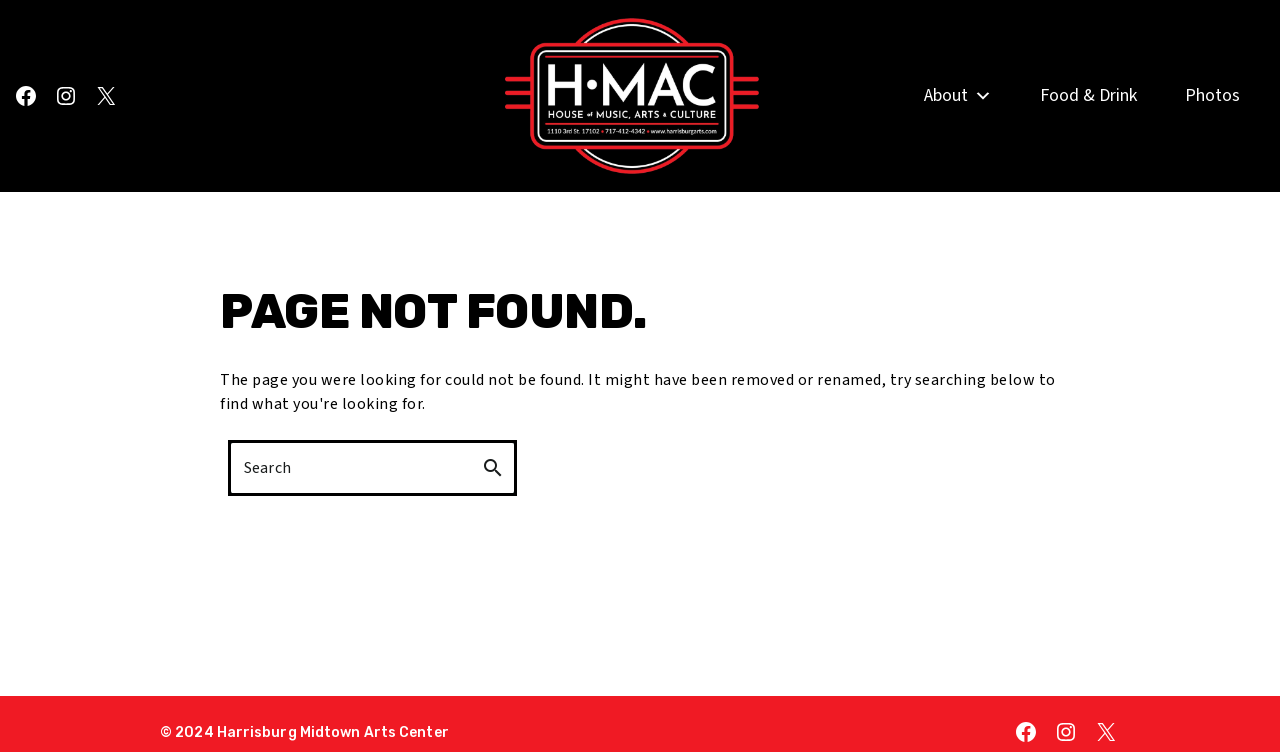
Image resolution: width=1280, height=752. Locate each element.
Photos (1212, 97)
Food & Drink (1088, 97)
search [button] (493, 468)
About (958, 98)
